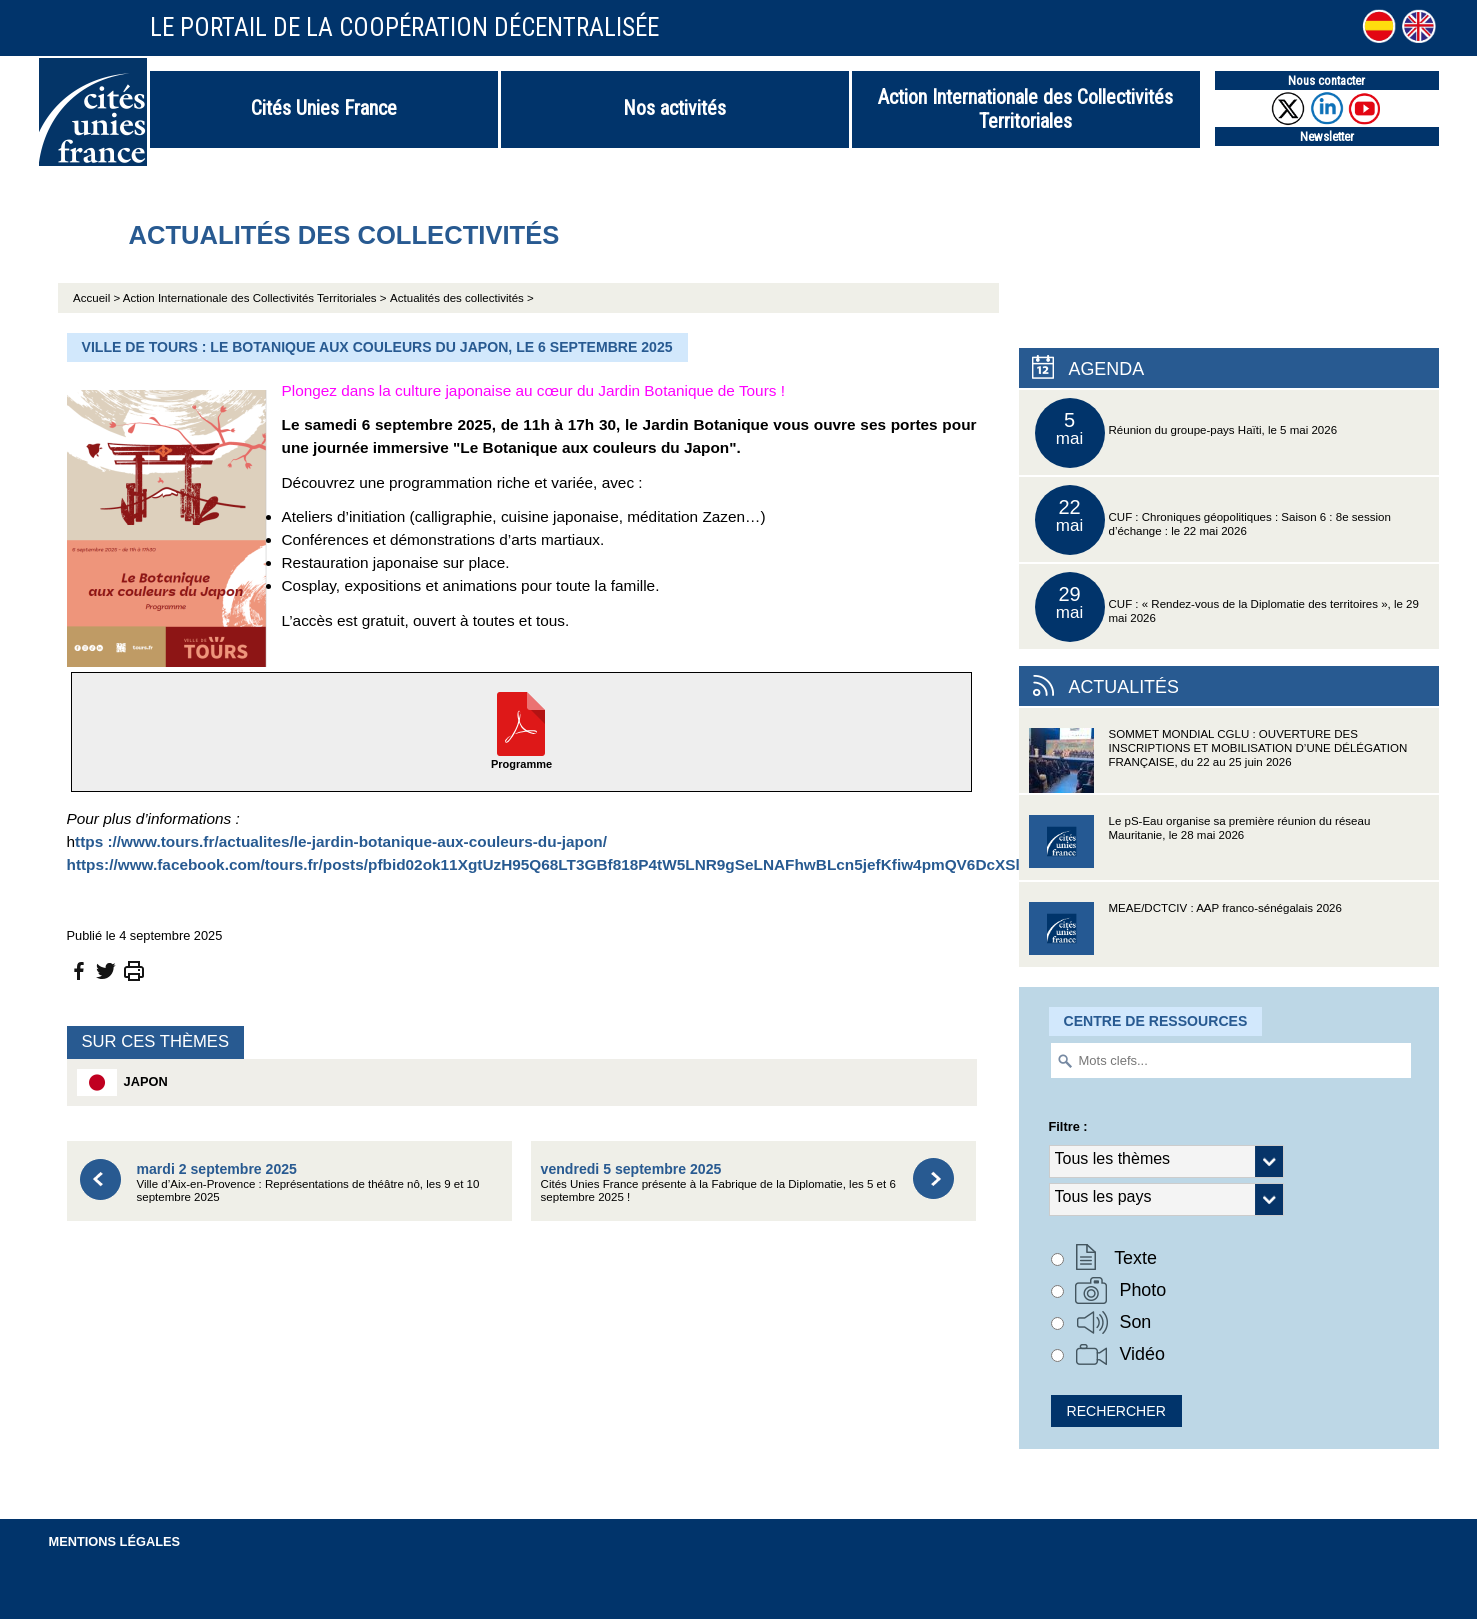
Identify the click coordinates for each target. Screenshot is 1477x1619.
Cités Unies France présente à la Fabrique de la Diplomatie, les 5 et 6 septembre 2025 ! (718, 1182)
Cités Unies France (324, 108)
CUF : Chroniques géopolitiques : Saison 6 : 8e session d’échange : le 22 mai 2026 (1213, 520)
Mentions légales (115, 1541)
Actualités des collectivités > (462, 298)
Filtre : (1068, 1126)
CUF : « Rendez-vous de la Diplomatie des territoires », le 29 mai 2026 (1227, 607)
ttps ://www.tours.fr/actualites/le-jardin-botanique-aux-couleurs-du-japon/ (341, 841)
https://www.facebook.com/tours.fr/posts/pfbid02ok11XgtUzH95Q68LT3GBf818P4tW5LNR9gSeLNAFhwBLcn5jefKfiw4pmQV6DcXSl (543, 864)
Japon (122, 1082)
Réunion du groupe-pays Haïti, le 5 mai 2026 (1186, 433)
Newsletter (1327, 136)
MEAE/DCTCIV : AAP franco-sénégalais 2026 (1185, 934)
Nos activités (674, 108)
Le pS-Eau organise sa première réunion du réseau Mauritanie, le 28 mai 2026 (1200, 847)
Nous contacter (1326, 80)
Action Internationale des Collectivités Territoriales (1025, 109)
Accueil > (98, 298)
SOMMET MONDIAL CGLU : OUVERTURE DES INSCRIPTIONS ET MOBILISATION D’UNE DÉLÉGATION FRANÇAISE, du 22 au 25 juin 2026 (1218, 760)
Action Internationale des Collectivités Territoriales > (255, 298)
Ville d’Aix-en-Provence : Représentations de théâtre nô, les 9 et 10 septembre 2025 (308, 1182)
